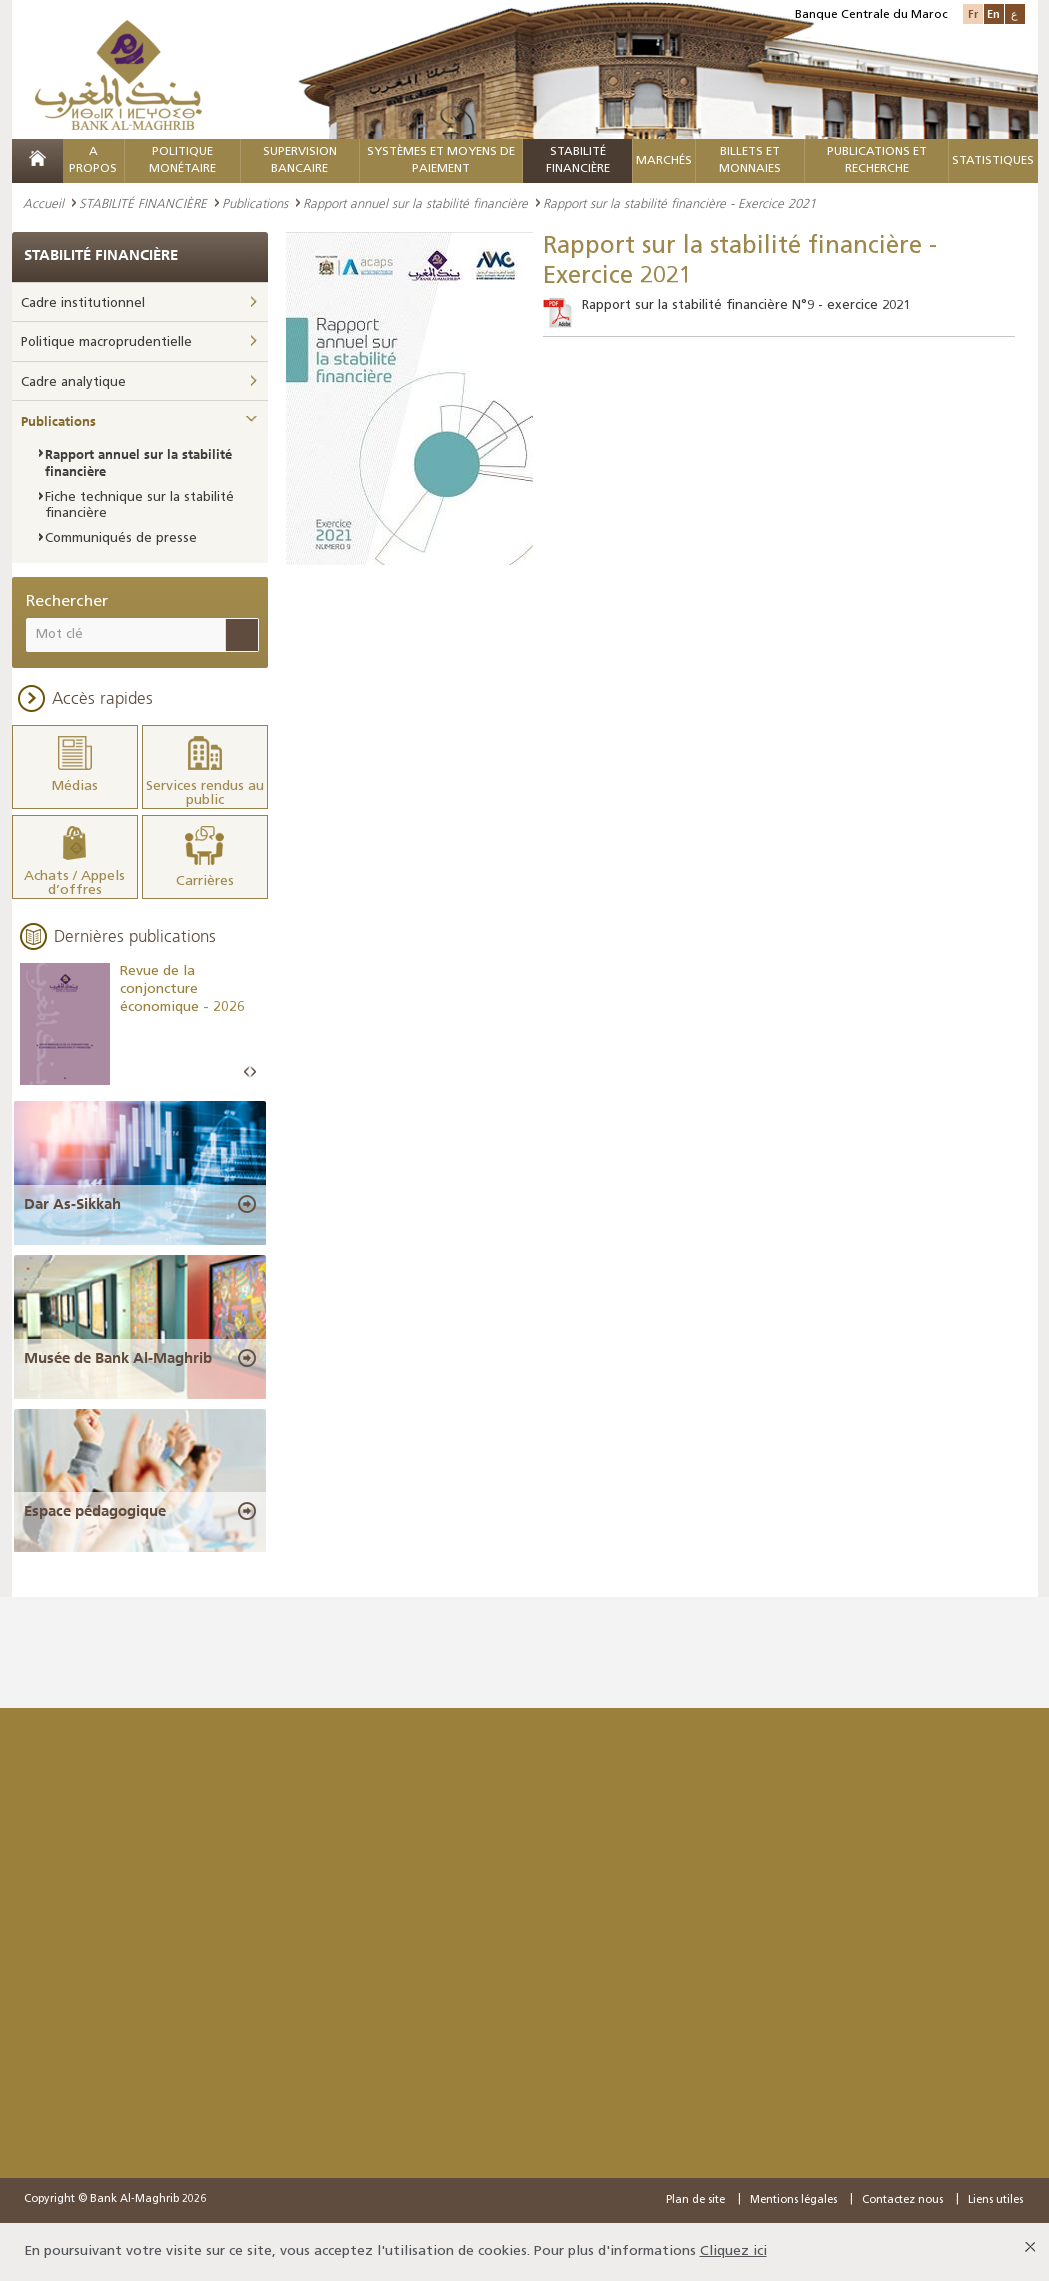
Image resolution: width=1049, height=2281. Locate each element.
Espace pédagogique (95, 1511)
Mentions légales (793, 2200)
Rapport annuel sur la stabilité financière (415, 203)
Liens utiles (995, 2200)
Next (253, 1072)
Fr (973, 13)
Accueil (43, 203)
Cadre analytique (73, 382)
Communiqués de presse (121, 538)
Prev (247, 1072)
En (993, 13)
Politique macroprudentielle (106, 342)
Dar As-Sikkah (72, 1204)
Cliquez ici (733, 2251)
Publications (255, 203)
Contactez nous (902, 2200)
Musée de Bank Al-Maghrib (118, 1358)
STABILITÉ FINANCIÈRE (143, 203)
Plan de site (695, 2200)
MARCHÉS (664, 161)
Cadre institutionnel (83, 303)
